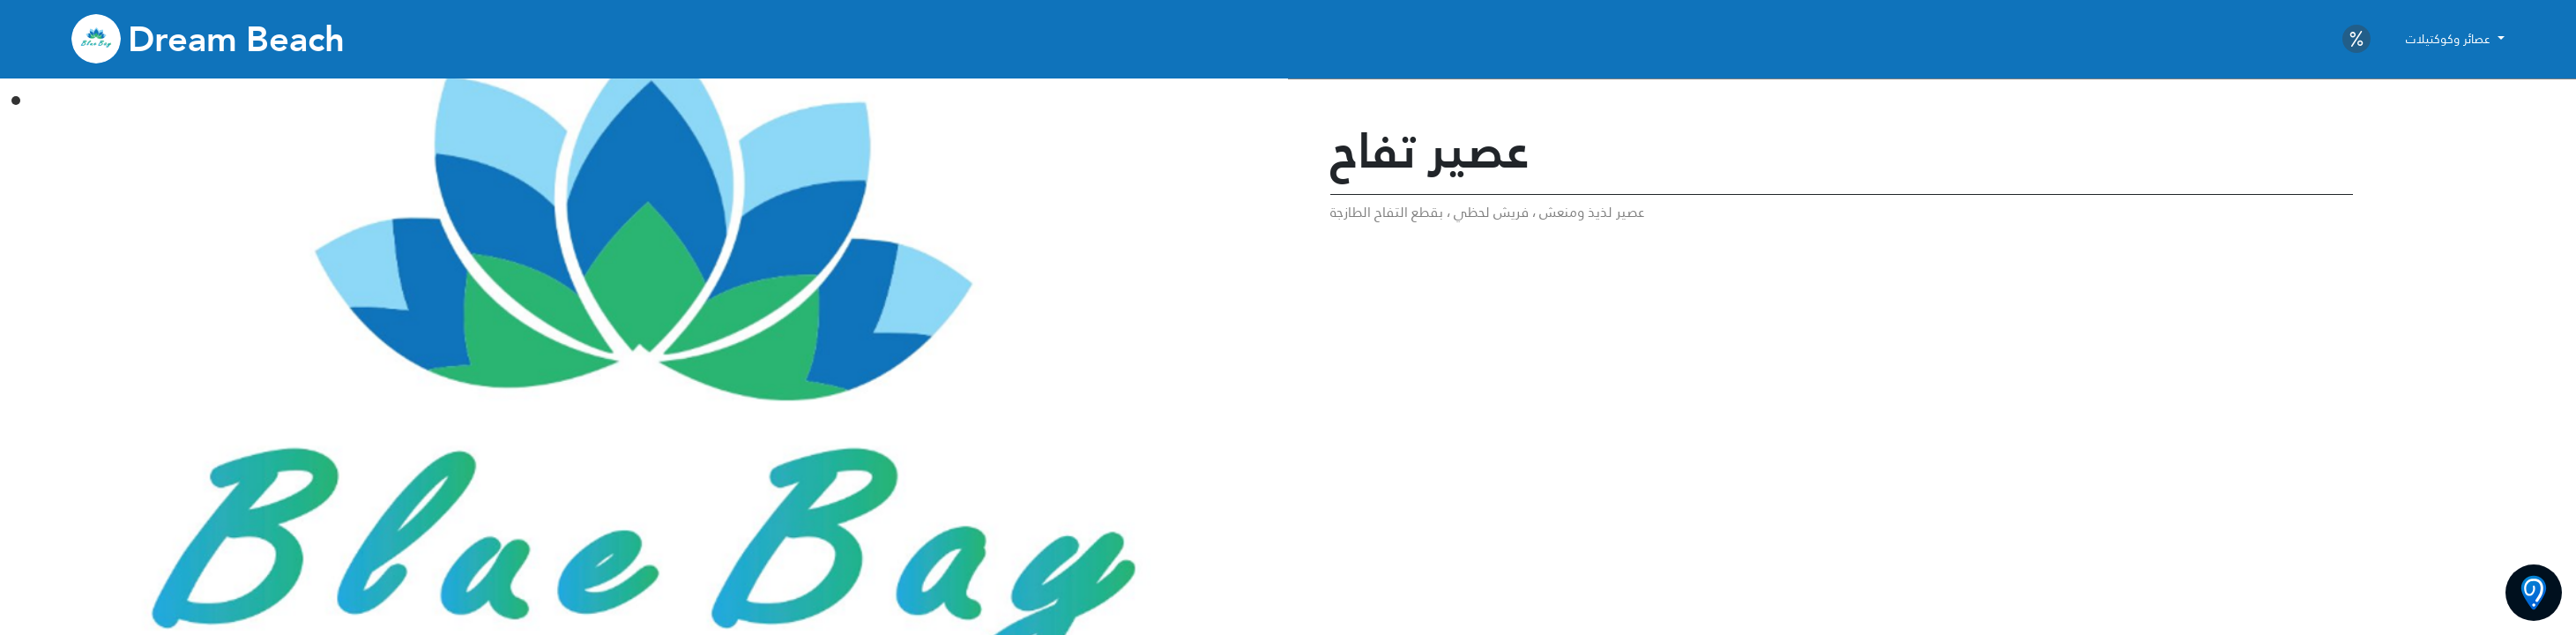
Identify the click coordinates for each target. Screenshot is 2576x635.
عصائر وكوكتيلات (2450, 38)
